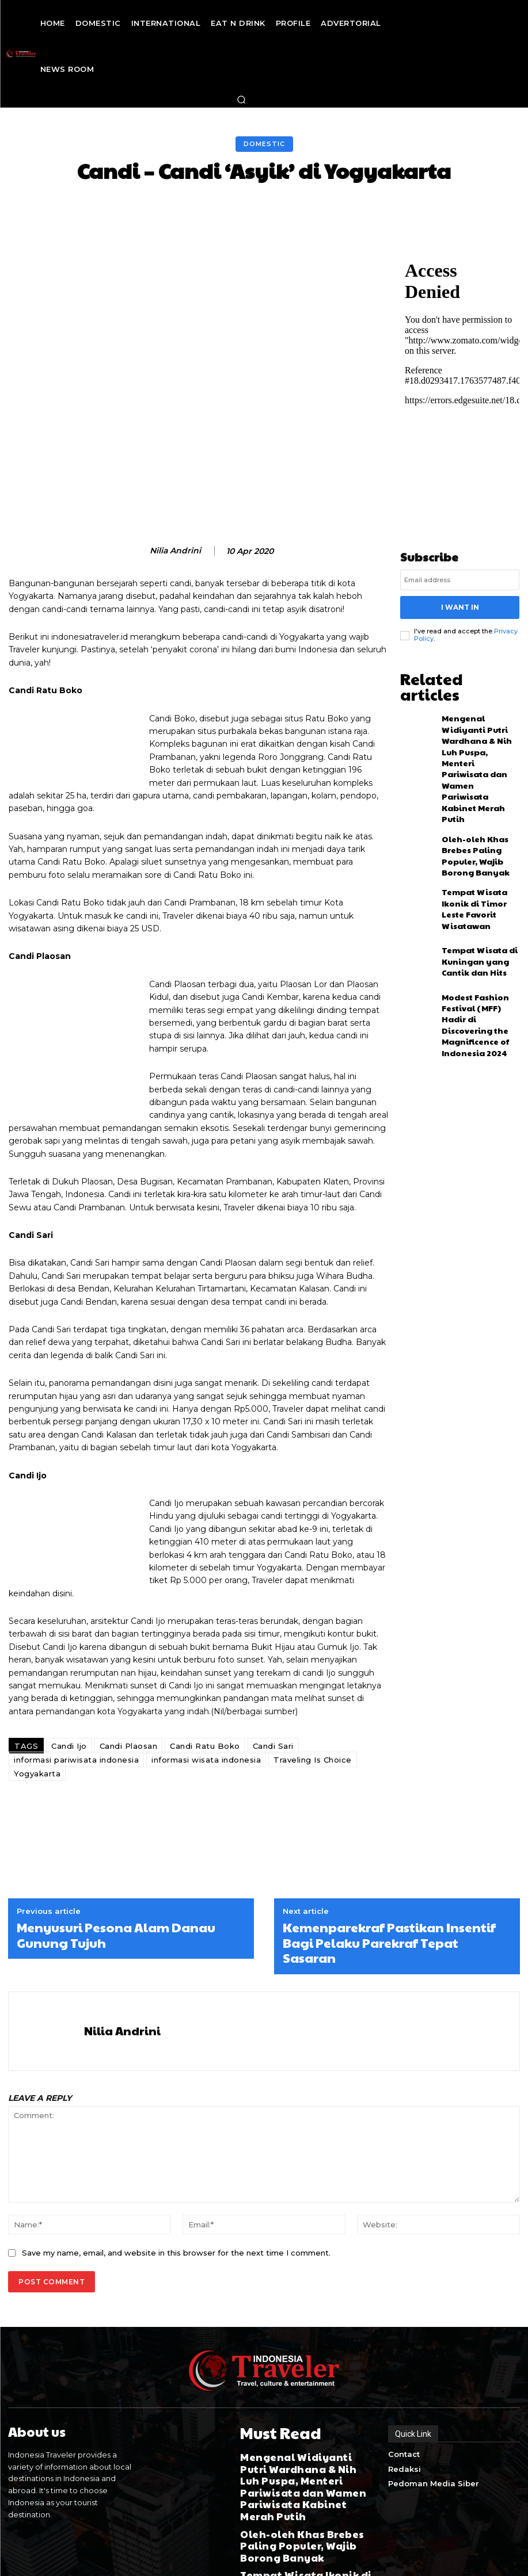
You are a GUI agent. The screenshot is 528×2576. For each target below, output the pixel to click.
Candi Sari (273, 1694)
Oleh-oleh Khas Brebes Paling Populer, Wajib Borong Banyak (478, 767)
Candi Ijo (69, 1694)
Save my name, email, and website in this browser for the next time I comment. (176, 2201)
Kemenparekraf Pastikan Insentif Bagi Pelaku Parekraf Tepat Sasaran (389, 1891)
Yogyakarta (37, 1722)
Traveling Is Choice (313, 1708)
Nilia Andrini (175, 551)
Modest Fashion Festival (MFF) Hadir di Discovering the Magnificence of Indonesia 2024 (479, 921)
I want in (460, 605)
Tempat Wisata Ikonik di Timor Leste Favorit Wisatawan (478, 819)
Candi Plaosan (129, 1694)
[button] (241, 99)
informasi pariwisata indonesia (76, 1708)
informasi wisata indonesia (206, 1708)
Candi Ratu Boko (205, 1694)
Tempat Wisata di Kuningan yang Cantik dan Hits (478, 870)
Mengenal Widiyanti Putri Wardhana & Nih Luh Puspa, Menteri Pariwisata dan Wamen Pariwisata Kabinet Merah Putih (480, 713)
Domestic (264, 144)
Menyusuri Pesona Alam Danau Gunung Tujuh (116, 1883)
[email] (459, 580)
